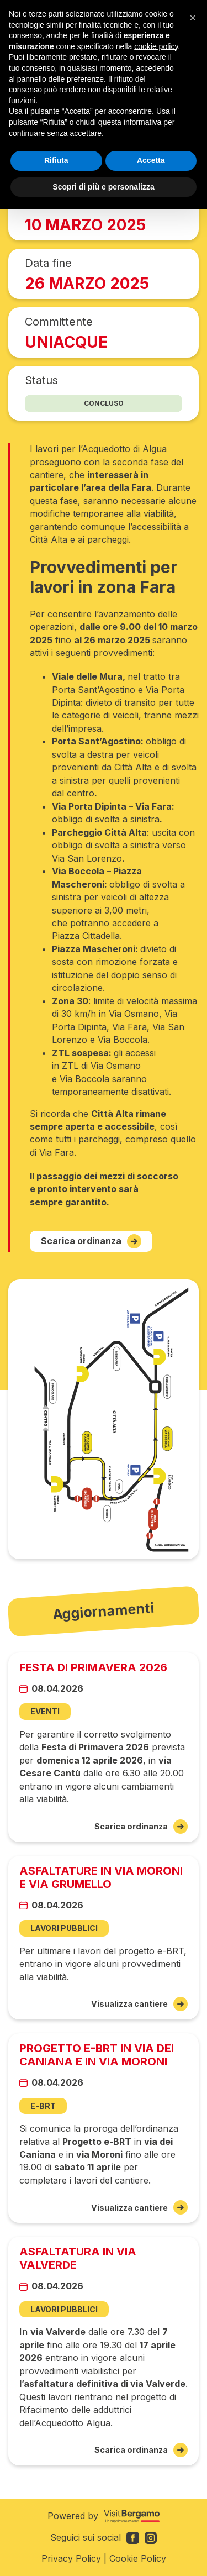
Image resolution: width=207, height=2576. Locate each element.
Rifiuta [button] (56, 160)
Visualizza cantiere (139, 2004)
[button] (192, 18)
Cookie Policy (137, 2558)
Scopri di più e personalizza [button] (103, 186)
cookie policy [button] (156, 46)
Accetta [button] (151, 160)
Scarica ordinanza (91, 1241)
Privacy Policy (71, 2558)
